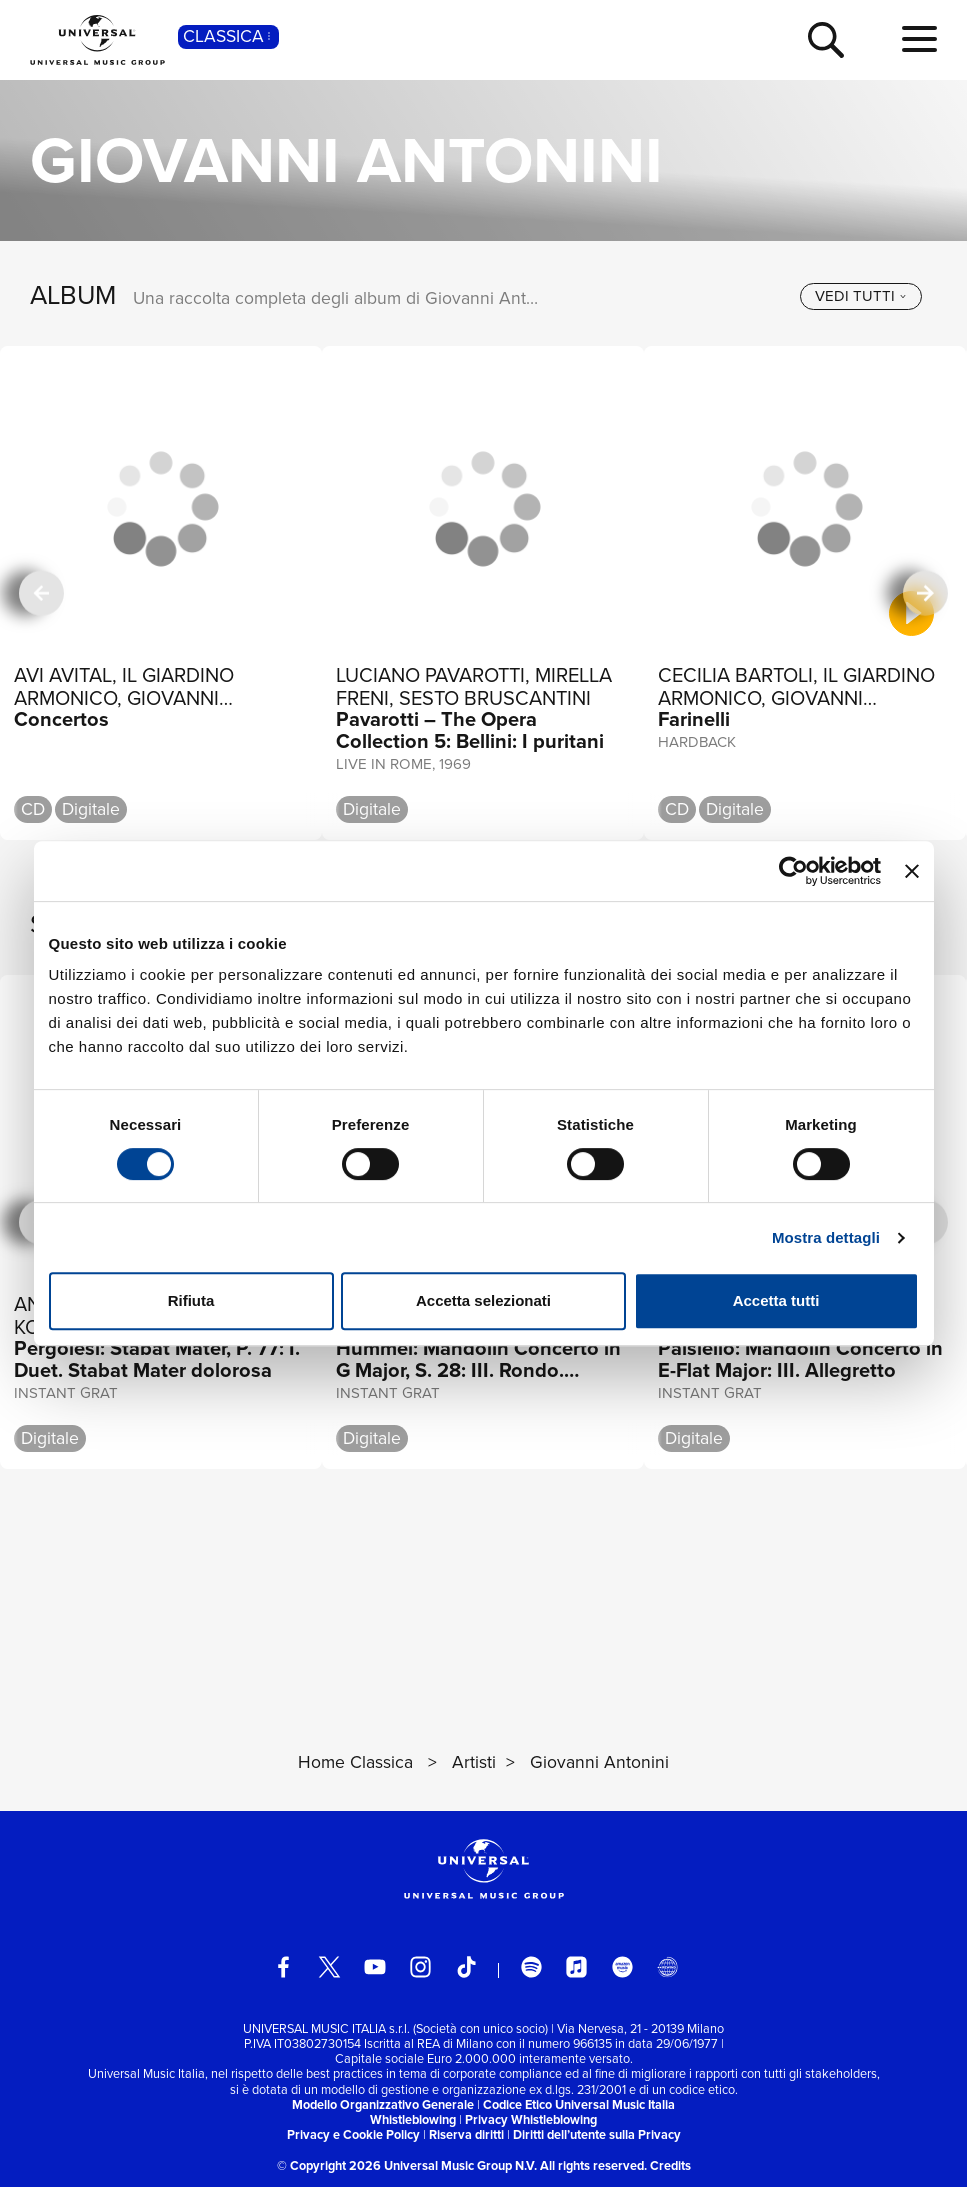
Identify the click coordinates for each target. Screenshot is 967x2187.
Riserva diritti (466, 2134)
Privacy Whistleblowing (531, 2119)
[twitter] (329, 1966)
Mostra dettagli (826, 1237)
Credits (670, 2165)
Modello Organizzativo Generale (383, 2104)
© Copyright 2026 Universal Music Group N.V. (407, 2165)
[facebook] (283, 1966)
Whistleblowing (413, 2119)
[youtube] (374, 1966)
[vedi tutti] (861, 296)
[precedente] (41, 593)
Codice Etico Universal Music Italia (579, 2104)
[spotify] (531, 1966)
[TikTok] (466, 1966)
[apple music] (576, 1966)
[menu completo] (919, 40)
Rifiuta (191, 1300)
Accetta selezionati (483, 1300)
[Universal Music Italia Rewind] (667, 1966)
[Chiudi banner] (912, 871)
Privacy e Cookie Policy (353, 2134)
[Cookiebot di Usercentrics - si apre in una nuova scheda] (793, 871)
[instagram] (420, 1966)
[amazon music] (622, 1966)
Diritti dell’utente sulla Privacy (597, 2134)
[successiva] (925, 593)
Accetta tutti (776, 1300)
